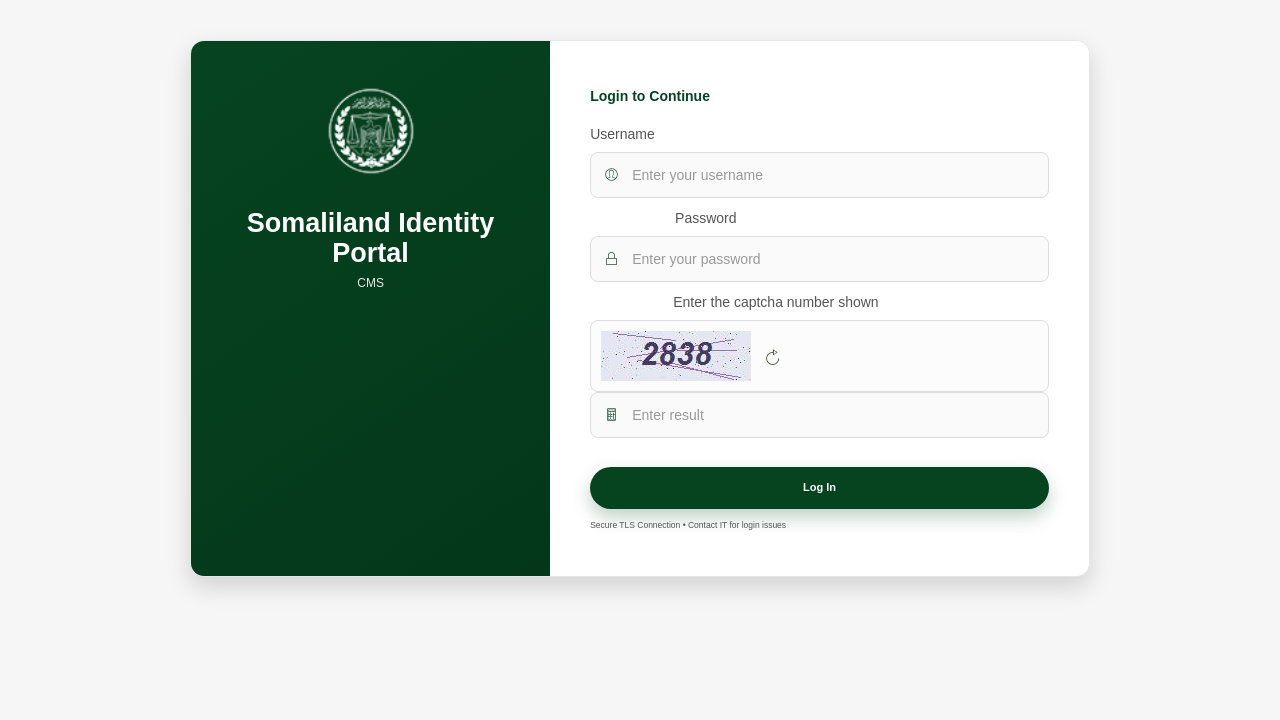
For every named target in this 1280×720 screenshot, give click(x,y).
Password (705, 218)
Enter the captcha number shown (775, 302)
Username (622, 134)
